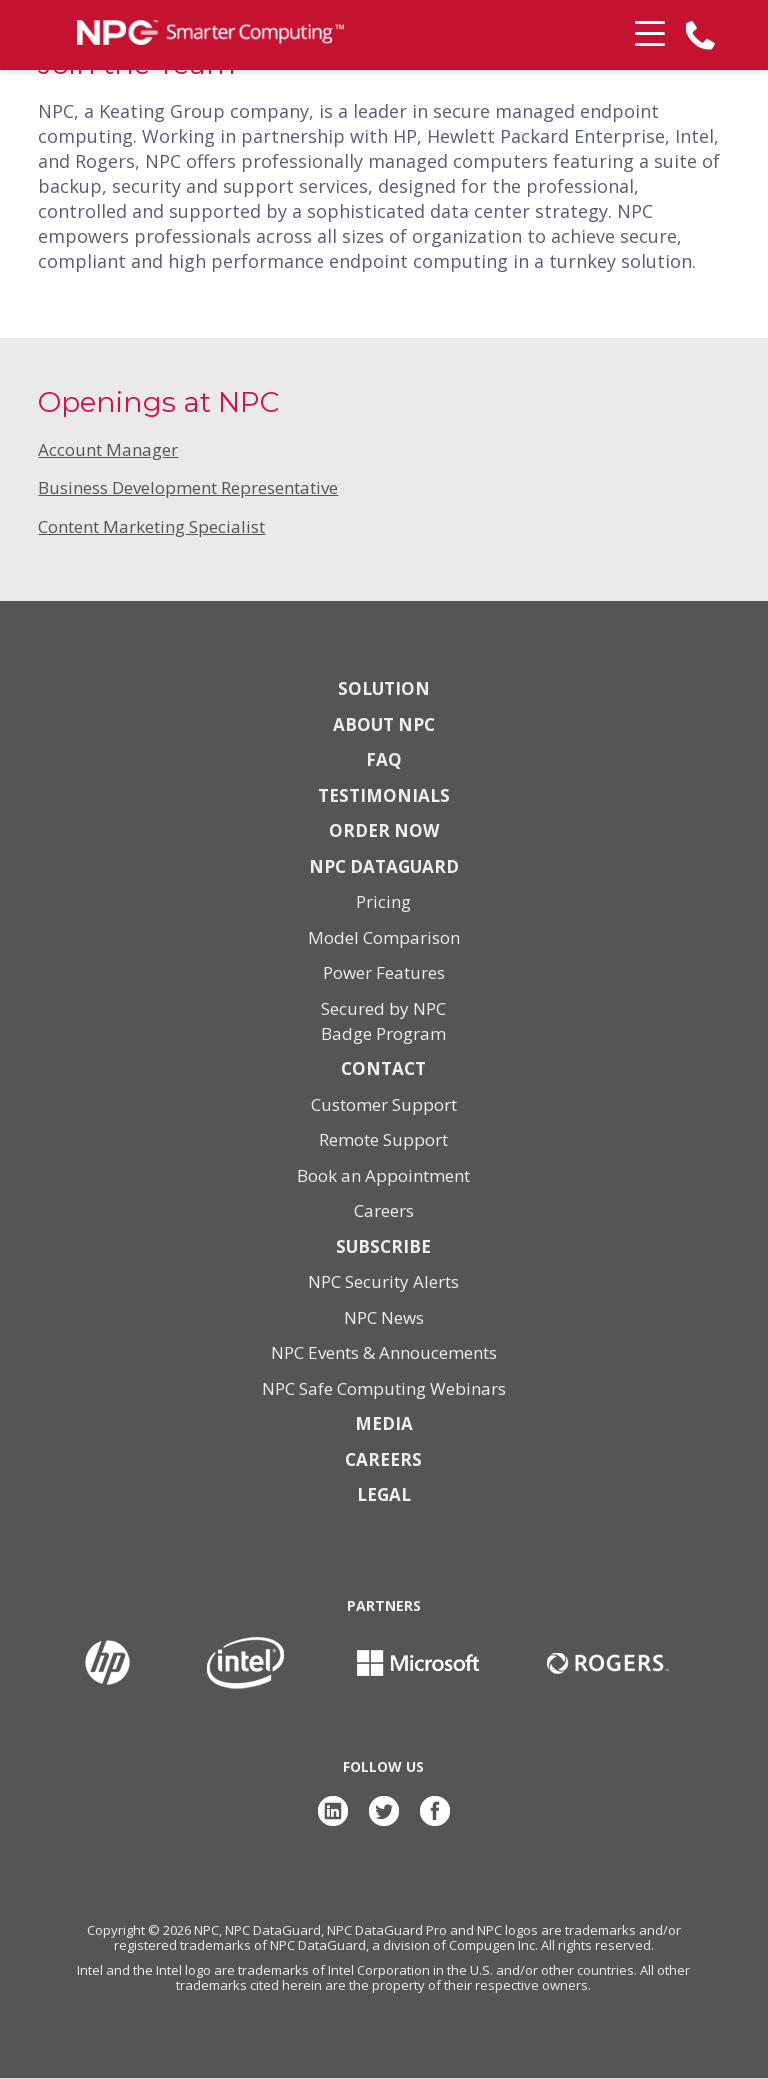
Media (384, 1423)
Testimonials (384, 795)
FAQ (384, 759)
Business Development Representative (188, 487)
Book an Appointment (383, 1175)
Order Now (384, 830)
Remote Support (383, 1139)
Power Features (384, 972)
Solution (384, 688)
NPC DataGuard (384, 866)
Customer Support (384, 1104)
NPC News (384, 1317)
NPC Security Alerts (383, 1281)
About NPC (384, 724)
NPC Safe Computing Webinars (384, 1388)
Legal (384, 1494)
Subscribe (383, 1246)
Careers (384, 1210)
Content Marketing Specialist (151, 526)
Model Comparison (384, 937)
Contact (383, 1068)
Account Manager (108, 449)
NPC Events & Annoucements (384, 1352)
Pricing (383, 901)
